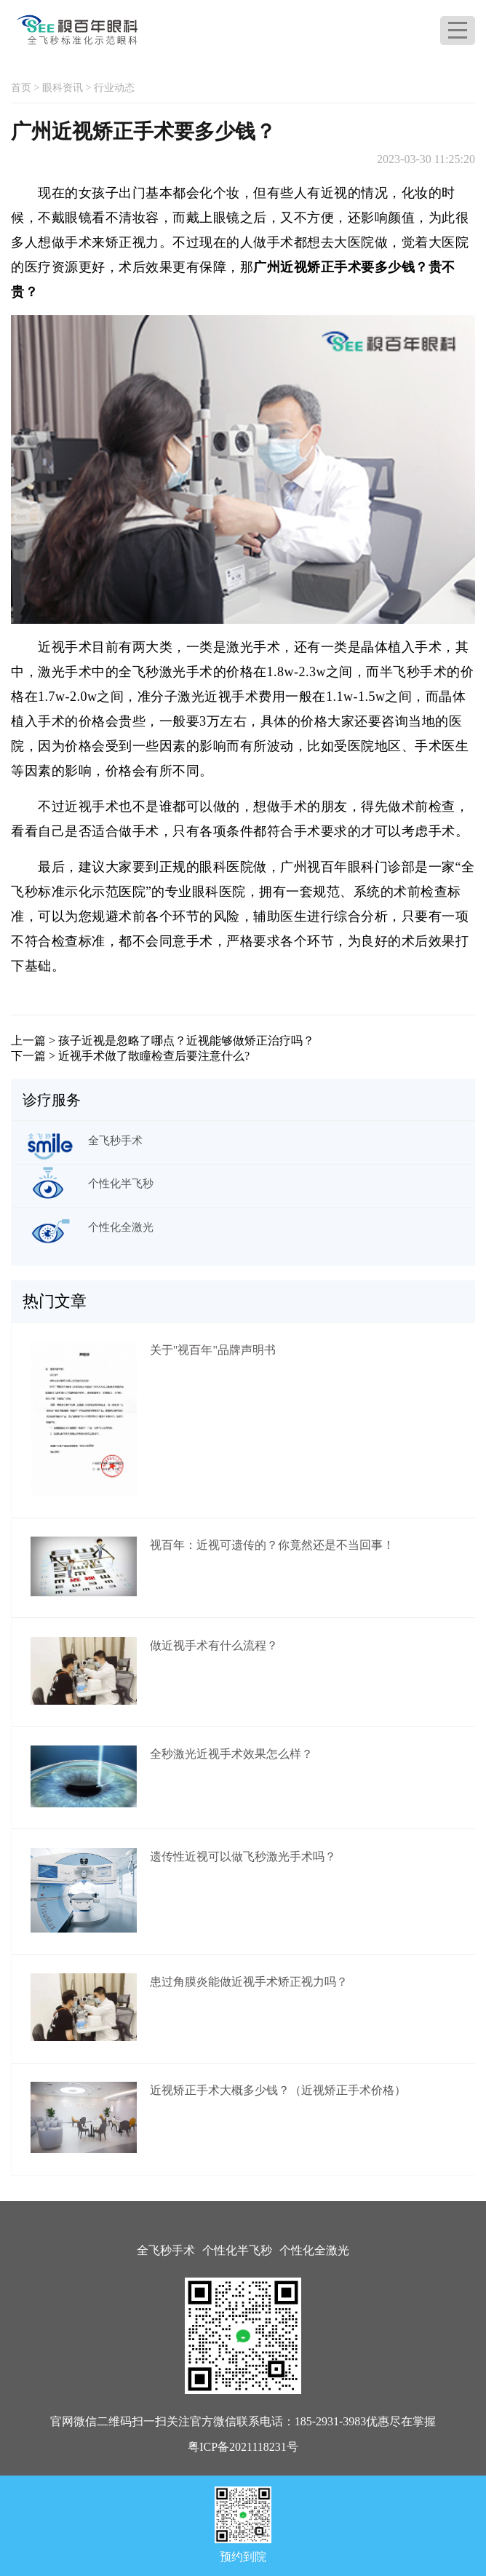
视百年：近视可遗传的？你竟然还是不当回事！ (272, 1545)
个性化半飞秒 (237, 2250)
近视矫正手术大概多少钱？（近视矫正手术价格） (278, 2090)
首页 (21, 87)
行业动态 (114, 87)
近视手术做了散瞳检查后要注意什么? (154, 1056)
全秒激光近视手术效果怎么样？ (231, 1754)
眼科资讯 (62, 87)
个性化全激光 (314, 2250)
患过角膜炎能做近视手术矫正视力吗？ (249, 1981)
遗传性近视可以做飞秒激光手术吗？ (243, 1856)
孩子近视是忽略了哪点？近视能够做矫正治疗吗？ (186, 1040)
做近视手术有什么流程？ (214, 1645)
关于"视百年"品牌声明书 (213, 1350)
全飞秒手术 (166, 2250)
